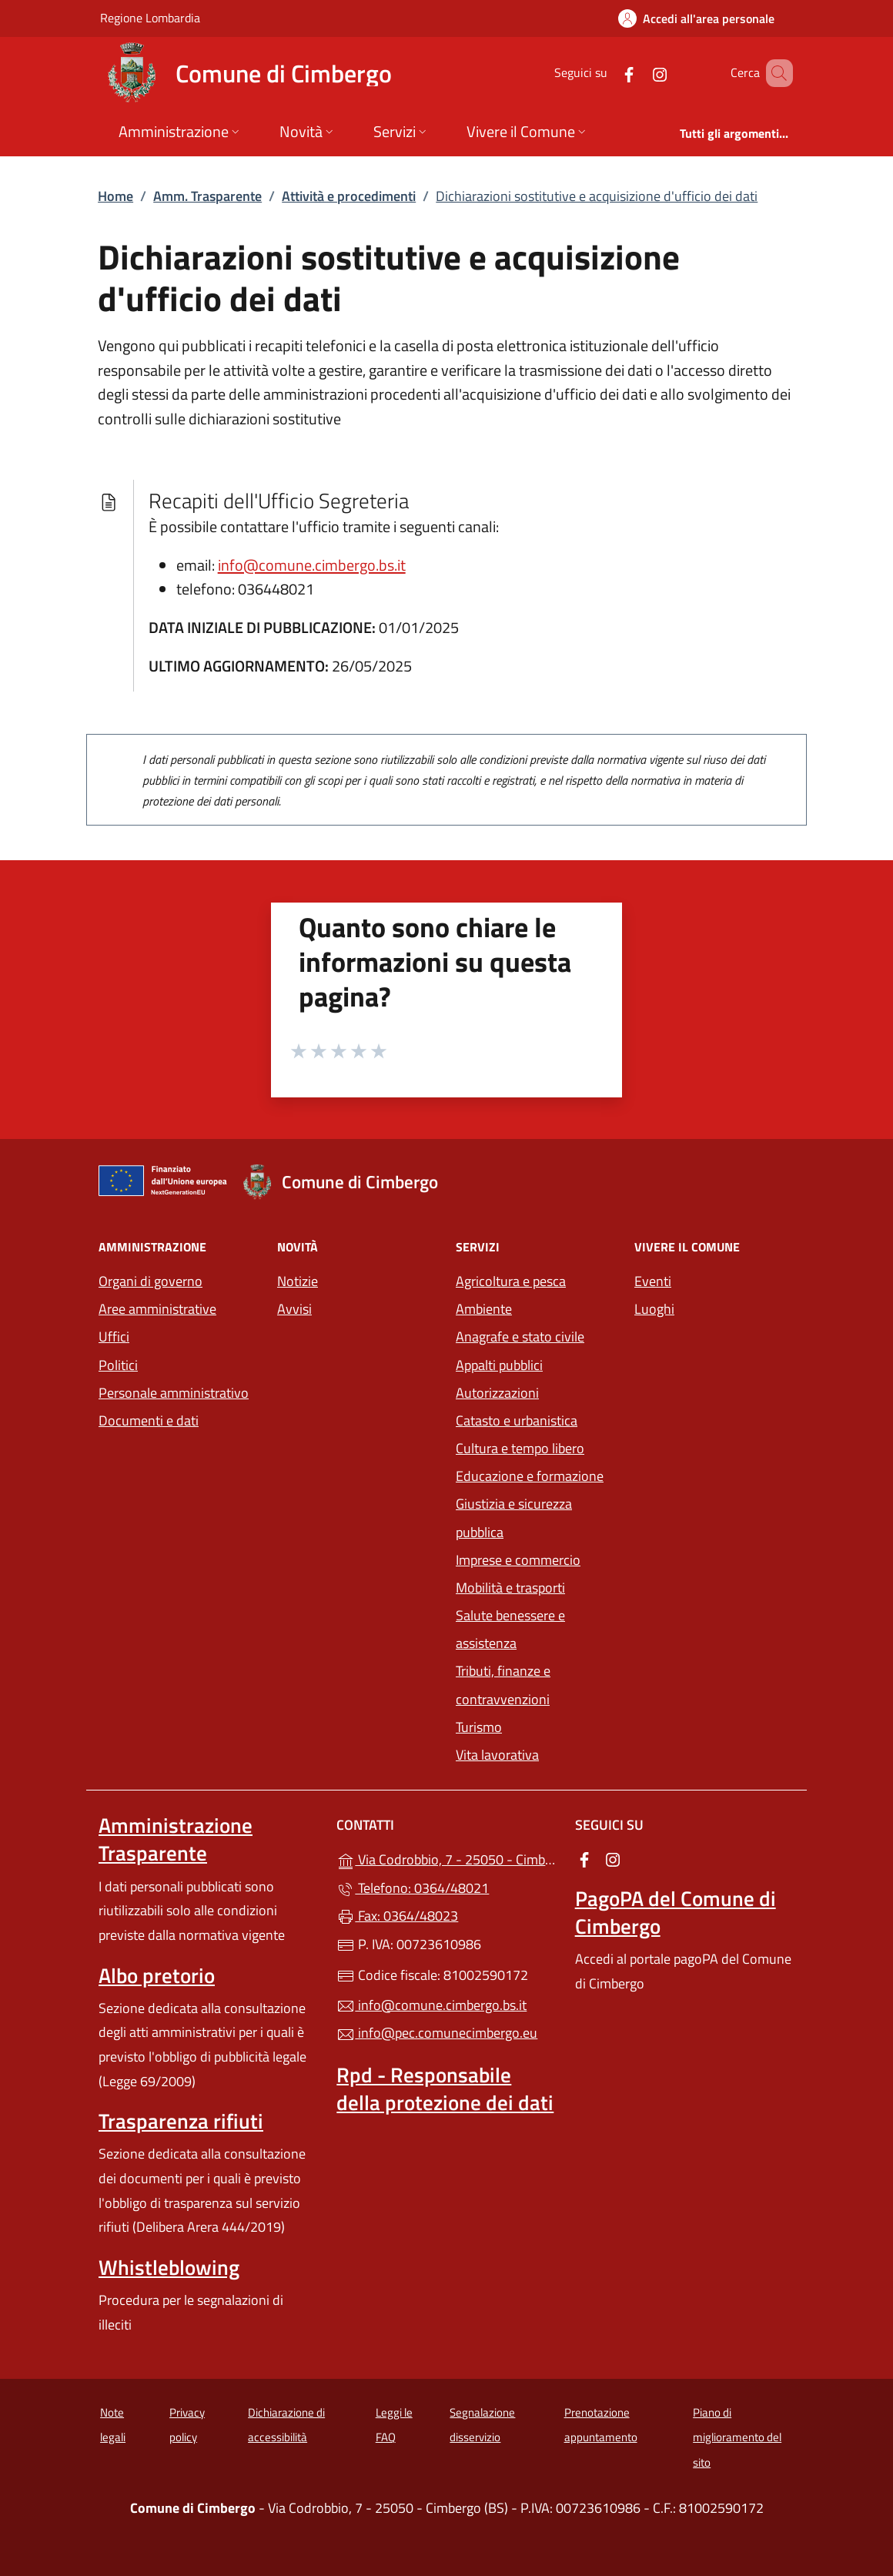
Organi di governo (150, 1281)
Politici (118, 1365)
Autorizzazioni (497, 1392)
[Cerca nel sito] (774, 73)
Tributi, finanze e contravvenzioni (503, 1684)
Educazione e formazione (530, 1476)
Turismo (479, 1727)
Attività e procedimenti (349, 196)
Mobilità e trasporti (510, 1587)
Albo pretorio (157, 1975)
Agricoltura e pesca (511, 1281)
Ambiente (484, 1308)
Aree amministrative (157, 1308)
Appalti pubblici (499, 1365)
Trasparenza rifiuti (181, 2121)
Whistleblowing (169, 2267)
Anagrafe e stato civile (520, 1336)
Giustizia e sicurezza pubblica (514, 1517)
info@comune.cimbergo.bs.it (312, 565)
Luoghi (654, 1308)
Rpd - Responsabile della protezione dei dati (445, 2088)
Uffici (114, 1336)
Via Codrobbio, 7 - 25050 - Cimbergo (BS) (446, 1858)
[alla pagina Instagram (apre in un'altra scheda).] (637, 73)
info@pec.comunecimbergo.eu (436, 2032)
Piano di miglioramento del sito (737, 2437)
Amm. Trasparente (207, 196)
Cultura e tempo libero (520, 1448)
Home (115, 196)
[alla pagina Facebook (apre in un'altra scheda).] (606, 73)
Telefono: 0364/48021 (412, 1888)
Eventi (652, 1281)
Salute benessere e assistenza (510, 1629)
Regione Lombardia (150, 17)
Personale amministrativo (174, 1392)
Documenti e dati (149, 1420)
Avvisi (294, 1308)
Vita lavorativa (497, 1754)
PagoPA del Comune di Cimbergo (675, 1912)
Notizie (297, 1281)
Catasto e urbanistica (516, 1420)
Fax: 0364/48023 (397, 1915)
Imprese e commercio (518, 1559)
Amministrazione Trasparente (176, 1839)
